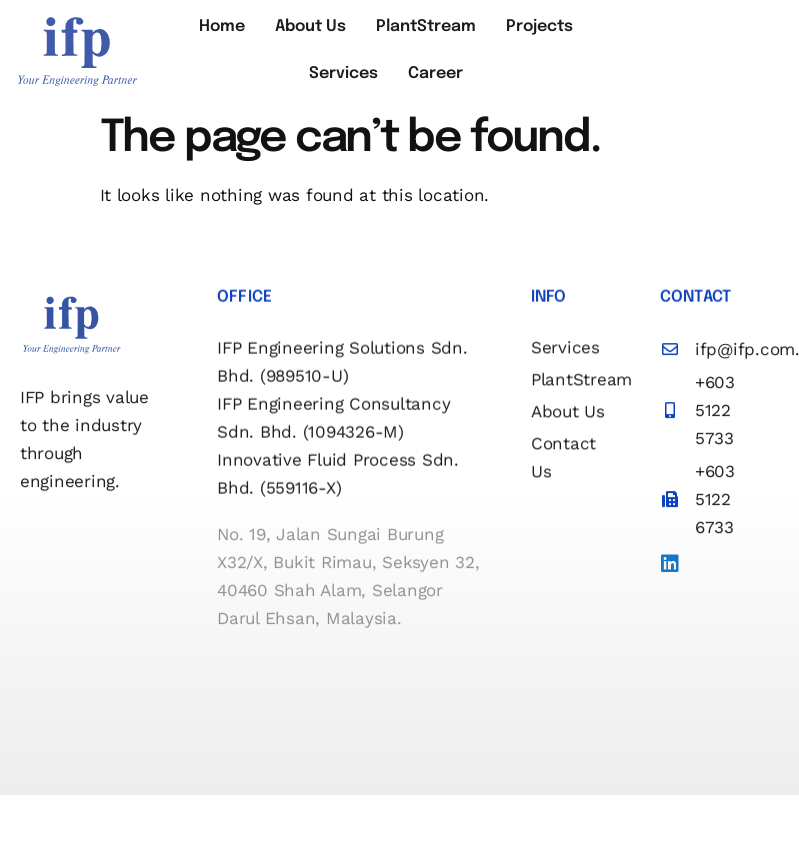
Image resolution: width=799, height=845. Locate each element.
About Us (320, 33)
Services (353, 91)
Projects (529, 33)
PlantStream (426, 33)
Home (242, 33)
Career (435, 91)
